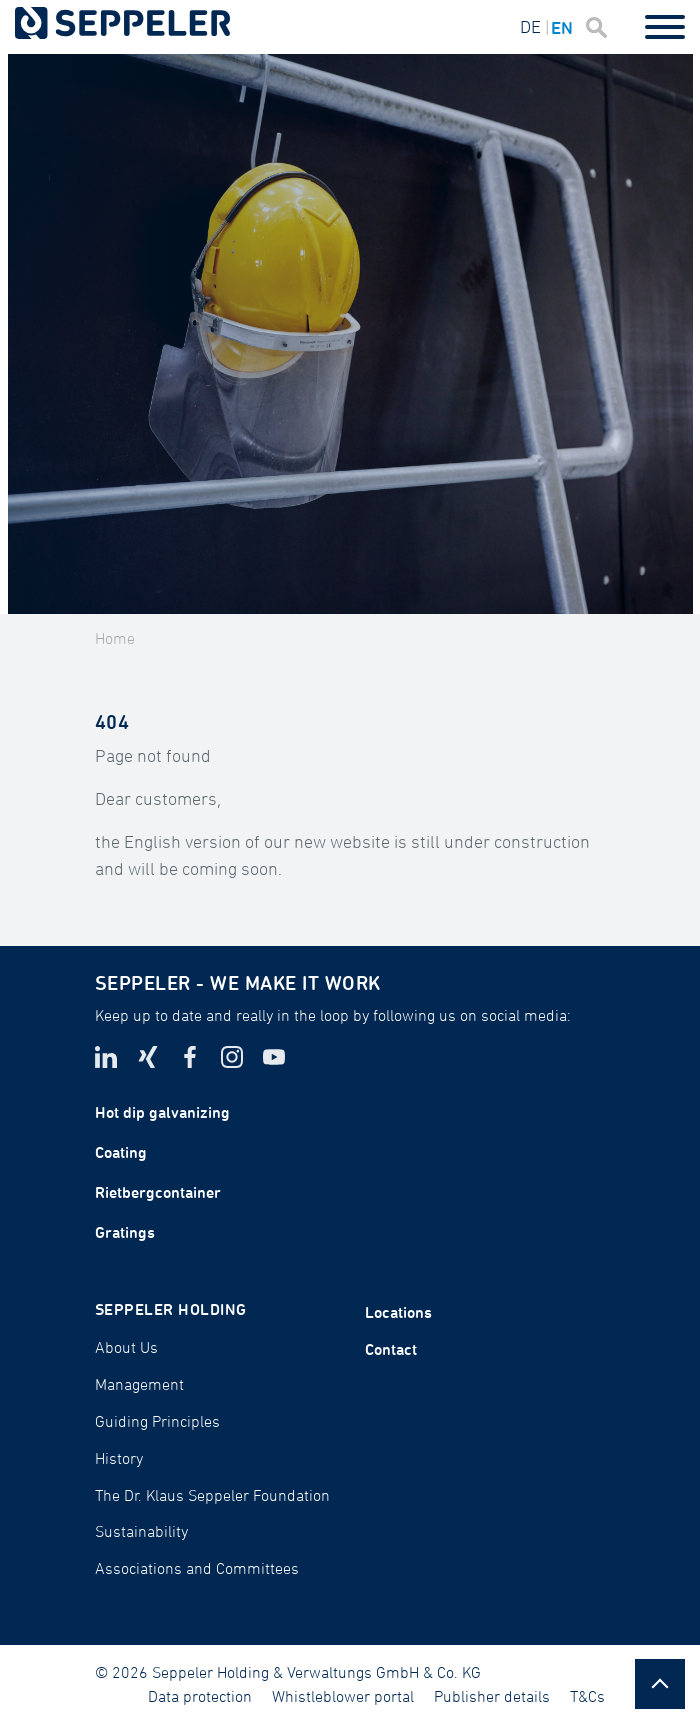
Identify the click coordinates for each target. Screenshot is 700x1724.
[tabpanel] (350, 334)
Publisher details (492, 1696)
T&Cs (587, 1696)
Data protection (200, 1696)
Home (115, 638)
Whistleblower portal (343, 1696)
